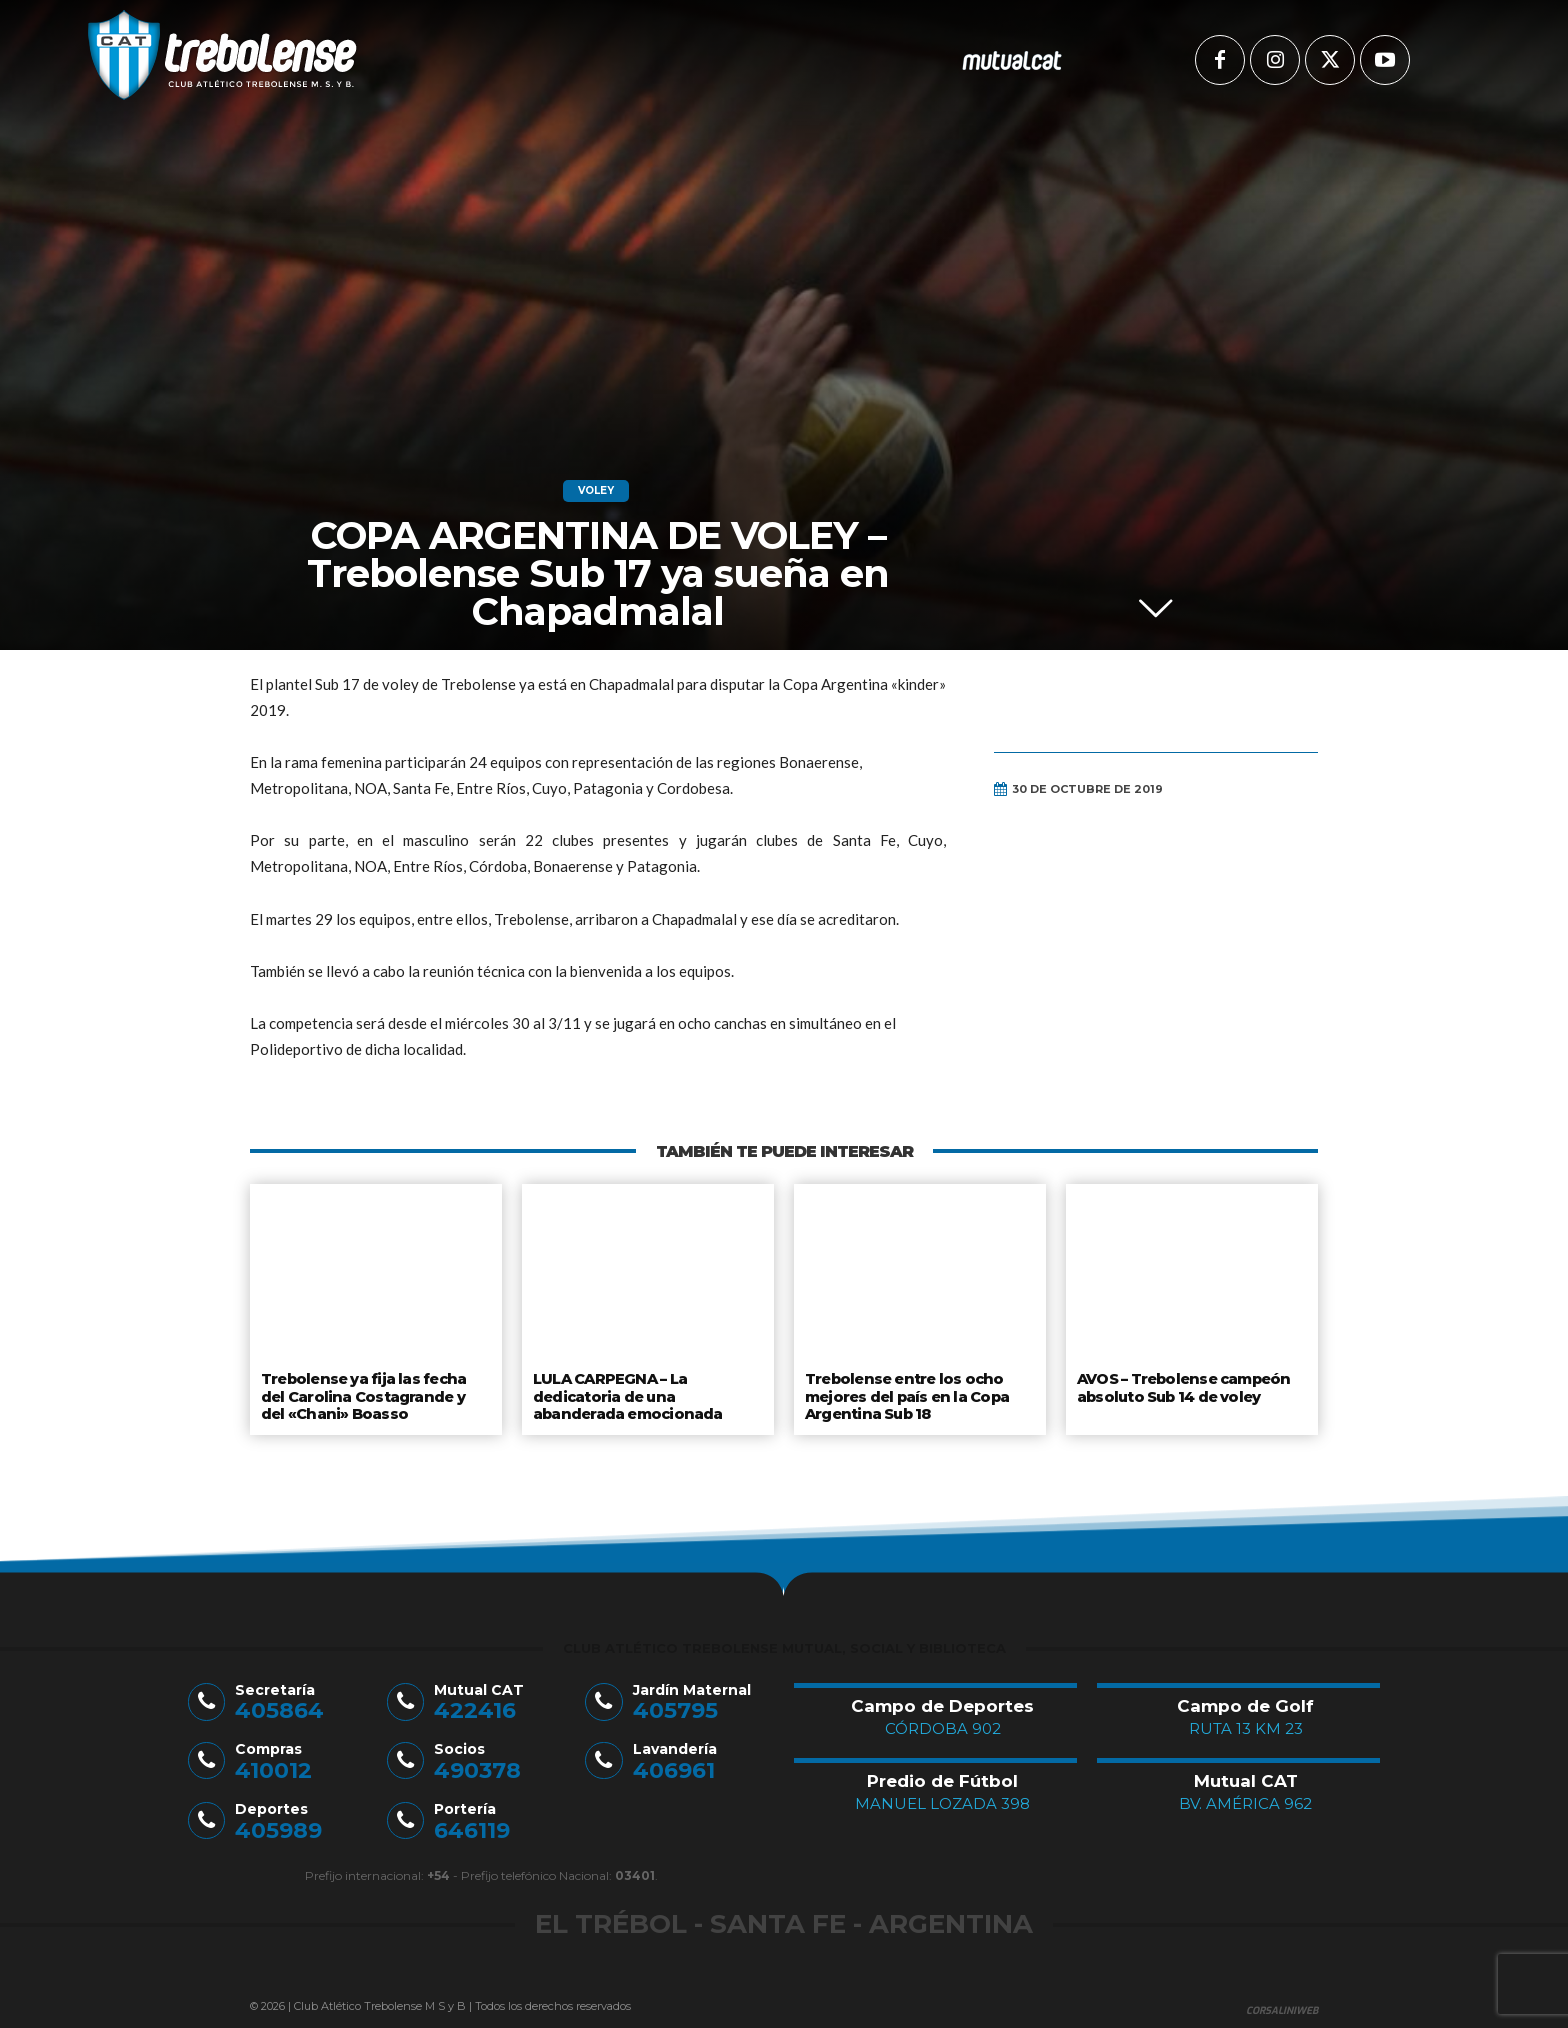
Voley (596, 491)
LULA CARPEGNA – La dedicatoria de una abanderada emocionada (625, 1393)
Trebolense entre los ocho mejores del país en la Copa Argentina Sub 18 (907, 1393)
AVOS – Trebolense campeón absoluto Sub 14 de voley (1183, 1386)
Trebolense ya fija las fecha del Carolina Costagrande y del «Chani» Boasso (375, 1393)
